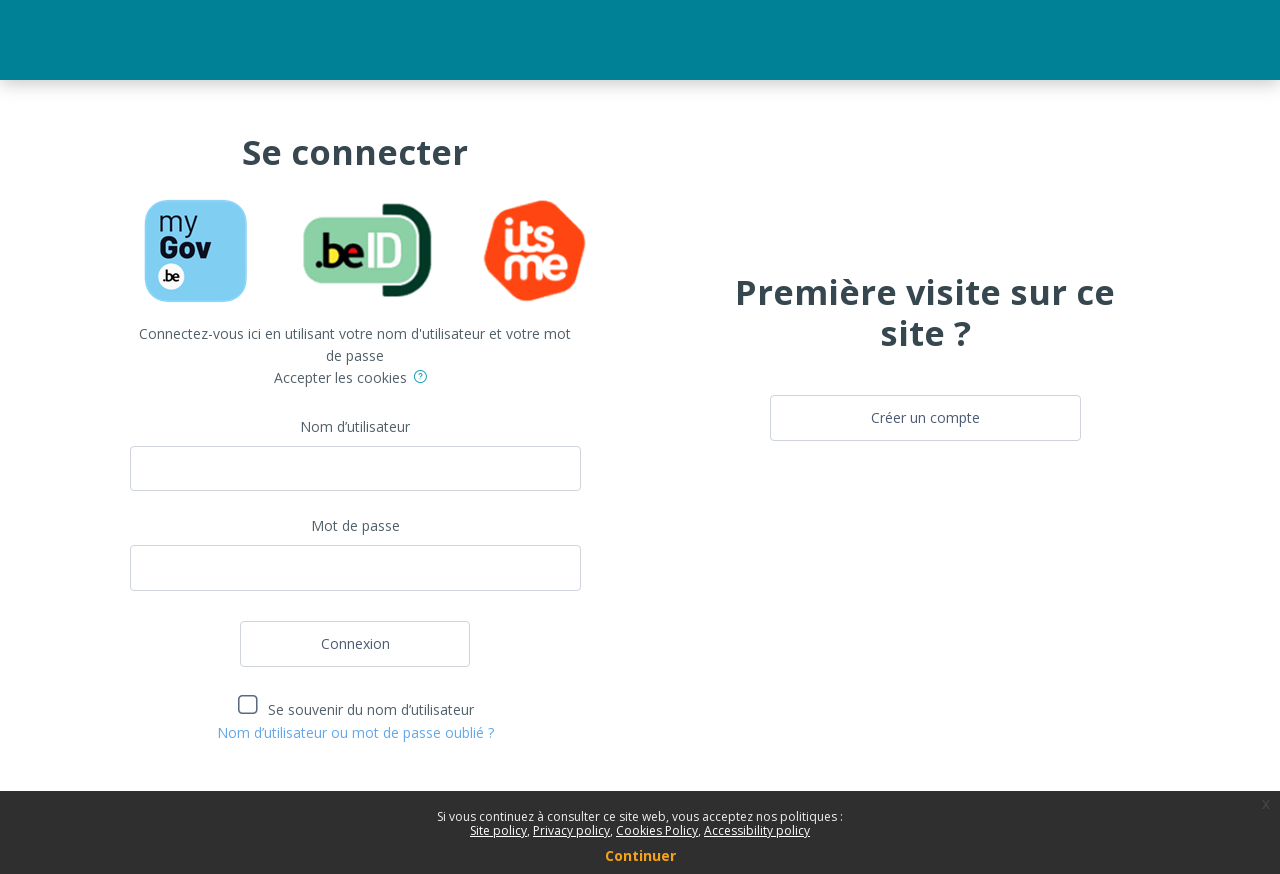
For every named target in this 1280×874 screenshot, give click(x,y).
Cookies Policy (657, 830)
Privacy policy (571, 830)
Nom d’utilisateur (355, 426)
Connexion (355, 643)
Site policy (498, 830)
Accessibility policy (757, 830)
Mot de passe (355, 525)
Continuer (640, 855)
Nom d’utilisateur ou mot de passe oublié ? (355, 732)
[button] (424, 379)
